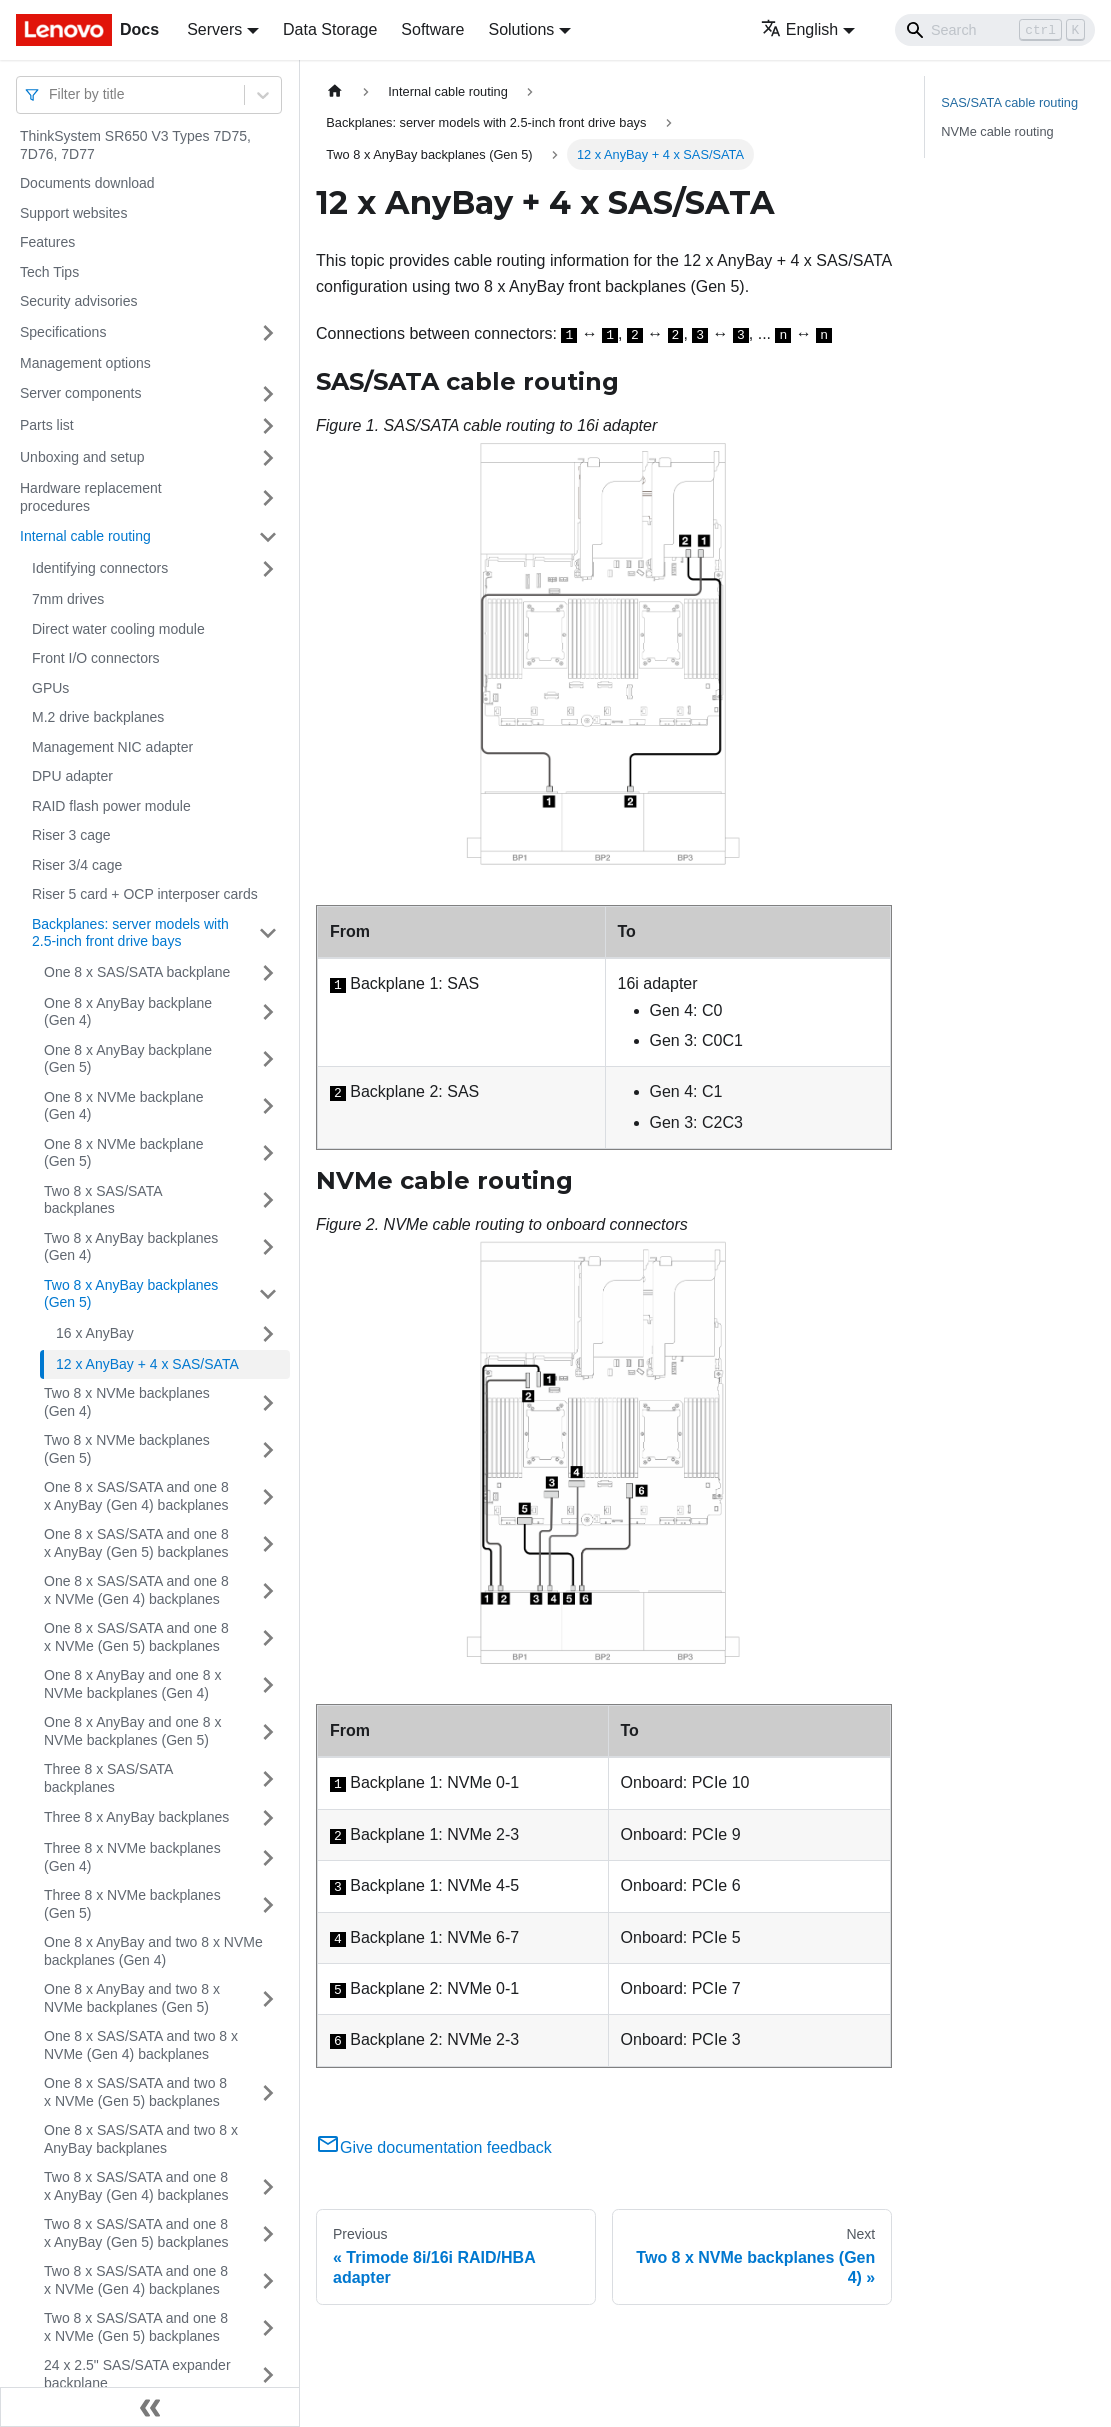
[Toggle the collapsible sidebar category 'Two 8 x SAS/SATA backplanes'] (268, 1200)
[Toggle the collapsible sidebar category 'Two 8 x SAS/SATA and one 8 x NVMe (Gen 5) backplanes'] (268, 2327)
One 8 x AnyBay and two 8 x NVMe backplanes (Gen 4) (153, 1951)
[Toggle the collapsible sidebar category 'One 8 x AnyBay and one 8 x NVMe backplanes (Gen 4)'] (268, 1684)
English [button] (799, 29)
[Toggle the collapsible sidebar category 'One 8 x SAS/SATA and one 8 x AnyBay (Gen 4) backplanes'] (268, 1496)
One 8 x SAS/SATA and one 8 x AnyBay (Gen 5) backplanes (136, 1543)
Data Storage (330, 29)
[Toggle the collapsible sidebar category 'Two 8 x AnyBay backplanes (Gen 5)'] (268, 1294)
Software (432, 29)
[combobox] (51, 94)
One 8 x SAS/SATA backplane (137, 972)
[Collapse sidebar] (150, 2407)
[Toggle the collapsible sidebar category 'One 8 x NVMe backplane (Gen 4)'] (268, 1106)
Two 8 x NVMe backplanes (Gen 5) (127, 1449)
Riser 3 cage (71, 835)
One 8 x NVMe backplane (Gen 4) (124, 1106)
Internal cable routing (85, 536)
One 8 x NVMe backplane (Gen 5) (124, 1153)
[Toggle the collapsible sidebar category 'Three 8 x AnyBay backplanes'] (268, 1818)
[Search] (995, 30)
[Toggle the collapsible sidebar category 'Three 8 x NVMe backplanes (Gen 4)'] (268, 1857)
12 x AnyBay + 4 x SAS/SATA (147, 1364)
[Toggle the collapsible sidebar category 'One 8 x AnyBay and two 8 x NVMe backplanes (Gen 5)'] (268, 1998)
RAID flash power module (111, 806)
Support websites (73, 213)
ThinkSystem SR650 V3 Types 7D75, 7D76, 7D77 (135, 145)
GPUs (50, 688)
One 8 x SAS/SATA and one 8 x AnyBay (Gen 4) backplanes (136, 1496)
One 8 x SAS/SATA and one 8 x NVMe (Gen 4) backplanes (136, 1590)
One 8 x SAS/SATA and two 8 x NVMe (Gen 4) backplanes (141, 2045)
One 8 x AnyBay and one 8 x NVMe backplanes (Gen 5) (132, 1731)
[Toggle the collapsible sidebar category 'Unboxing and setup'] (268, 458)
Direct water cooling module (118, 629)
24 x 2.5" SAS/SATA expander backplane (137, 2374)
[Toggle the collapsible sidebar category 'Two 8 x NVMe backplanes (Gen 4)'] (268, 1402)
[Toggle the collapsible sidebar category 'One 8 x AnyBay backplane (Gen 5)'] (268, 1059)
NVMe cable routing (997, 131)
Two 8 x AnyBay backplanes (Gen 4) (131, 1247)
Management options (85, 363)
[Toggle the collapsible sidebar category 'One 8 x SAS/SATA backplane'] (268, 973)
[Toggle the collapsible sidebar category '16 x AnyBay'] (268, 1334)
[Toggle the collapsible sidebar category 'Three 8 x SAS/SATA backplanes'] (268, 1778)
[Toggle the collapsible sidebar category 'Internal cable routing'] (268, 537)
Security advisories (79, 301)
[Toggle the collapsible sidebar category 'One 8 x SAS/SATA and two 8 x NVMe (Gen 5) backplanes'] (268, 2092)
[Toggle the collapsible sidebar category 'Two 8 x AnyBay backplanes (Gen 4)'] (268, 1247)
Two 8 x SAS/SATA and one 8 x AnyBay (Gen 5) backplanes (136, 2233)
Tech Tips (49, 272)
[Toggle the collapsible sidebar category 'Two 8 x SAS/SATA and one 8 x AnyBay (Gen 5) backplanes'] (268, 2233)
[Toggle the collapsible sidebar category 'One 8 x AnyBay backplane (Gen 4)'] (268, 1012)
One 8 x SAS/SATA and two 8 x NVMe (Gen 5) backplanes (135, 2092)
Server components (80, 393)
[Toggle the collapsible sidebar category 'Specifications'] (268, 333)
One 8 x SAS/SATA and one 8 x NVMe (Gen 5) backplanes (136, 1637)
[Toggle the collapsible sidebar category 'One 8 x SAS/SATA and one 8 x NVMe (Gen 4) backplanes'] (268, 1590)
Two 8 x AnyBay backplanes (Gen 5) (131, 1294)
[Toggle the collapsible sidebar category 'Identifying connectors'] (268, 569)
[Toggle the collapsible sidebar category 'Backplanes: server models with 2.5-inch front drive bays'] (268, 933)
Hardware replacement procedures (91, 497)
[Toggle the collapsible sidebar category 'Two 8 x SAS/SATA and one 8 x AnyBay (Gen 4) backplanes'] (268, 2186)
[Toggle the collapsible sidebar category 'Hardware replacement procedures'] (268, 497)
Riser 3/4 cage (77, 865)
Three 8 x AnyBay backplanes (136, 1817)
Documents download (87, 183)
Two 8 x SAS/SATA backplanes (103, 1200)
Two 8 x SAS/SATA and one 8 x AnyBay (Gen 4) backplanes (136, 2186)
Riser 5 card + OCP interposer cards (145, 894)
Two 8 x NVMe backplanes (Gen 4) (127, 1402)
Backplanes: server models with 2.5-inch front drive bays (130, 933)
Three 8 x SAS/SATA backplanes (108, 1778)
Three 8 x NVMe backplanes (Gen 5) (132, 1904)
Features (47, 242)
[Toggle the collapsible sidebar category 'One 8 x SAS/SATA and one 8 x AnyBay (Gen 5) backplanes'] (268, 1543)
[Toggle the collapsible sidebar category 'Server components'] (268, 394)
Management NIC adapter (112, 747)
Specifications (63, 332)
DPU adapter (72, 776)
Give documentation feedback (434, 2147)
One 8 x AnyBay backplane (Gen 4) (128, 1012)
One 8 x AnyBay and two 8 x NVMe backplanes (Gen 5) (132, 1998)
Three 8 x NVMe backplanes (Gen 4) (132, 1857)
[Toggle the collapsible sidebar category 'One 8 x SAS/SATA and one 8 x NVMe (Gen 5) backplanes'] (268, 1637)
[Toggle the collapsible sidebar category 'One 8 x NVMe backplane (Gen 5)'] (268, 1153)
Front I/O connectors (96, 658)
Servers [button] (214, 29)
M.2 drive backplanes (98, 717)
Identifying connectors (100, 568)
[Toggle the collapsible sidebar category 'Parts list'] (268, 426)
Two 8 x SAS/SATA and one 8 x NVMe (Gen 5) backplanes (136, 2327)
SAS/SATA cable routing (1009, 102)
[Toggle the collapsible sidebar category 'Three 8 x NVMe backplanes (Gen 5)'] (268, 1904)
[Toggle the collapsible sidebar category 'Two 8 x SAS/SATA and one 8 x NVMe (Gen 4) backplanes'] (268, 2280)
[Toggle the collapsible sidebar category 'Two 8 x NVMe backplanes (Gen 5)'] (268, 1449)
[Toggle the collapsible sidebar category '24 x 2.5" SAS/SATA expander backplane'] (268, 2374)
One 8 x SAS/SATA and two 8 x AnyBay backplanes (141, 2139)
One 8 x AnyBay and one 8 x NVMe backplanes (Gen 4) (132, 1684)
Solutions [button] (521, 29)
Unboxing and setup (82, 457)
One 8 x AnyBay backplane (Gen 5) (128, 1059)
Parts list (47, 425)
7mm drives (68, 599)
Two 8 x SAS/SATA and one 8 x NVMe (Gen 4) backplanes (136, 2280)
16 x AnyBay (95, 1333)
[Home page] (335, 91)
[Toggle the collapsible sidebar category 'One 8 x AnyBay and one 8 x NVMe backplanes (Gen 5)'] (268, 1731)
